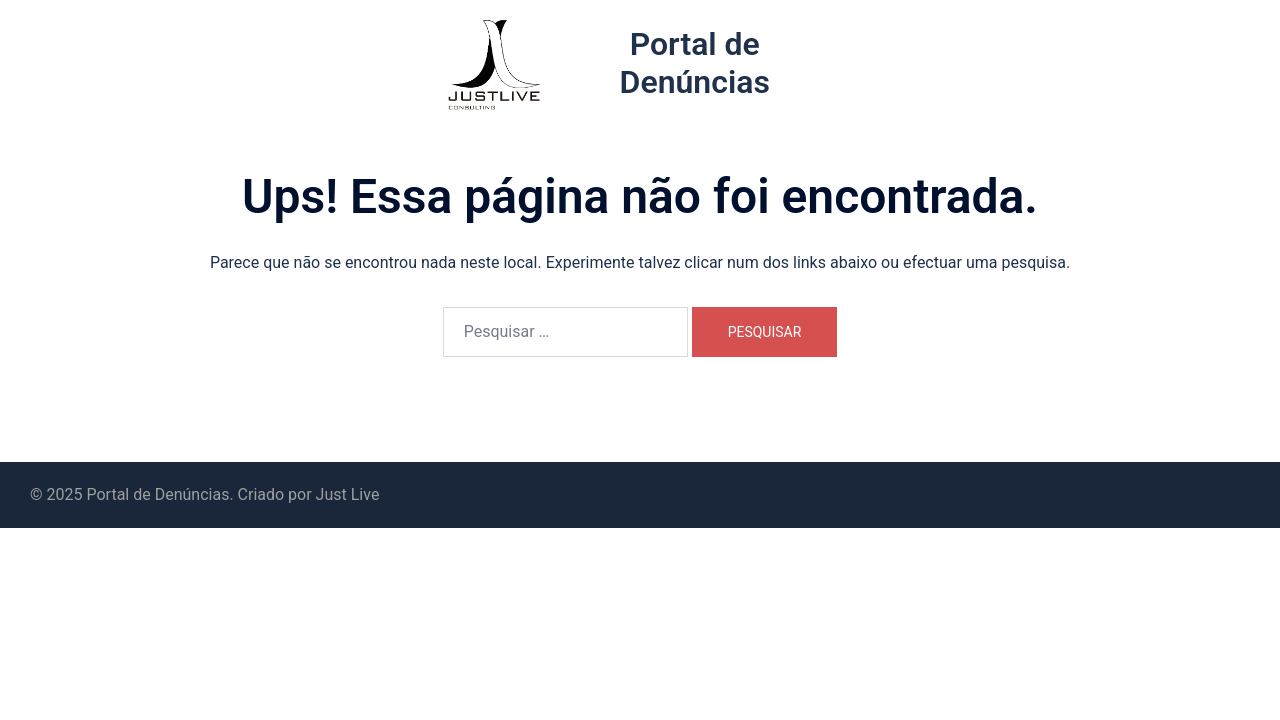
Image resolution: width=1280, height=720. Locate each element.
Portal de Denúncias (695, 63)
